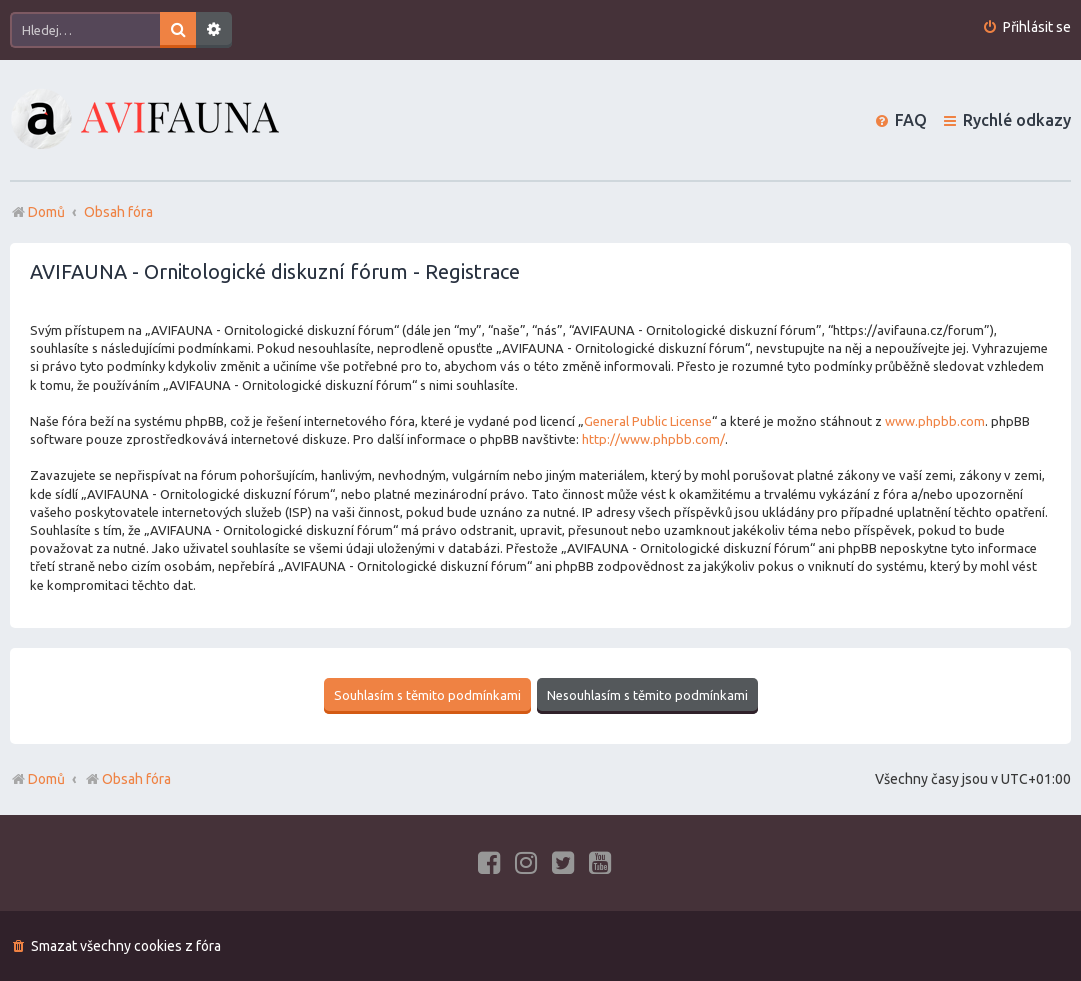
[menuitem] (1026, 27)
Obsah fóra (127, 779)
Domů (46, 779)
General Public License (648, 421)
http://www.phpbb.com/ (653, 439)
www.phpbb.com (935, 421)
